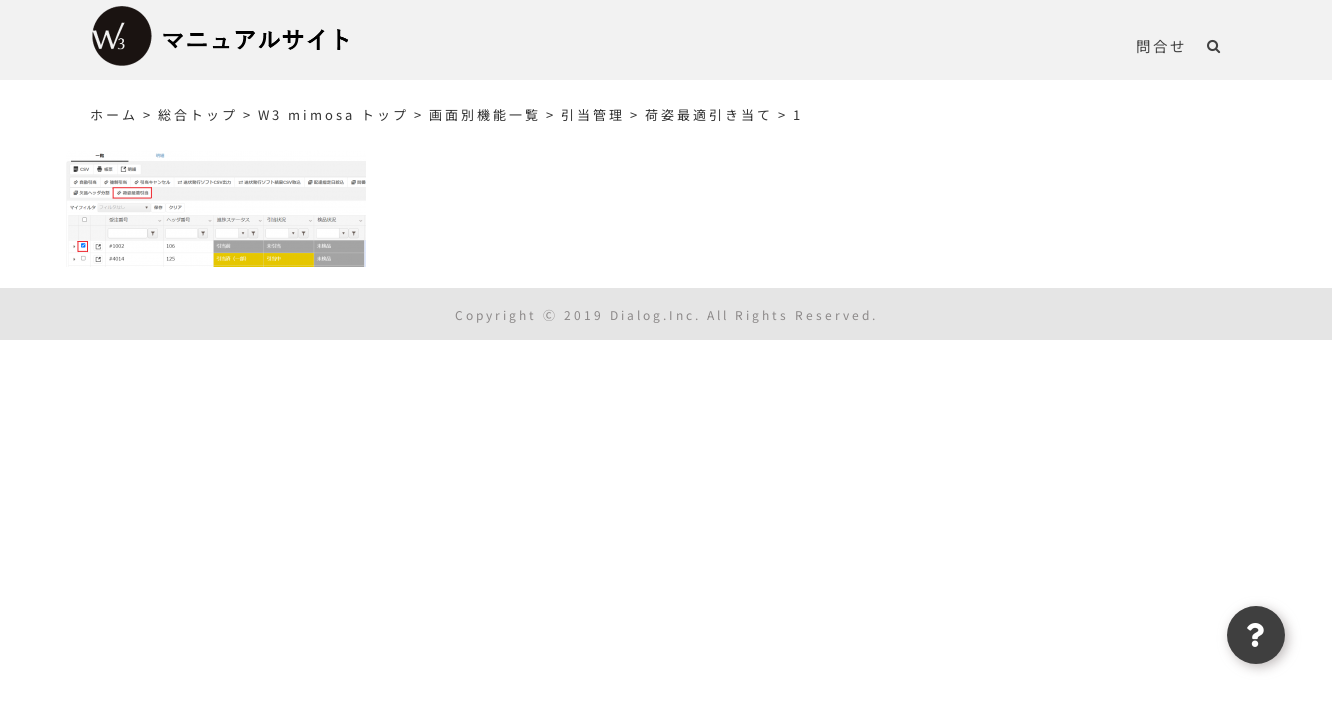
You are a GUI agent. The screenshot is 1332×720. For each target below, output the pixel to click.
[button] (1234, 45)
